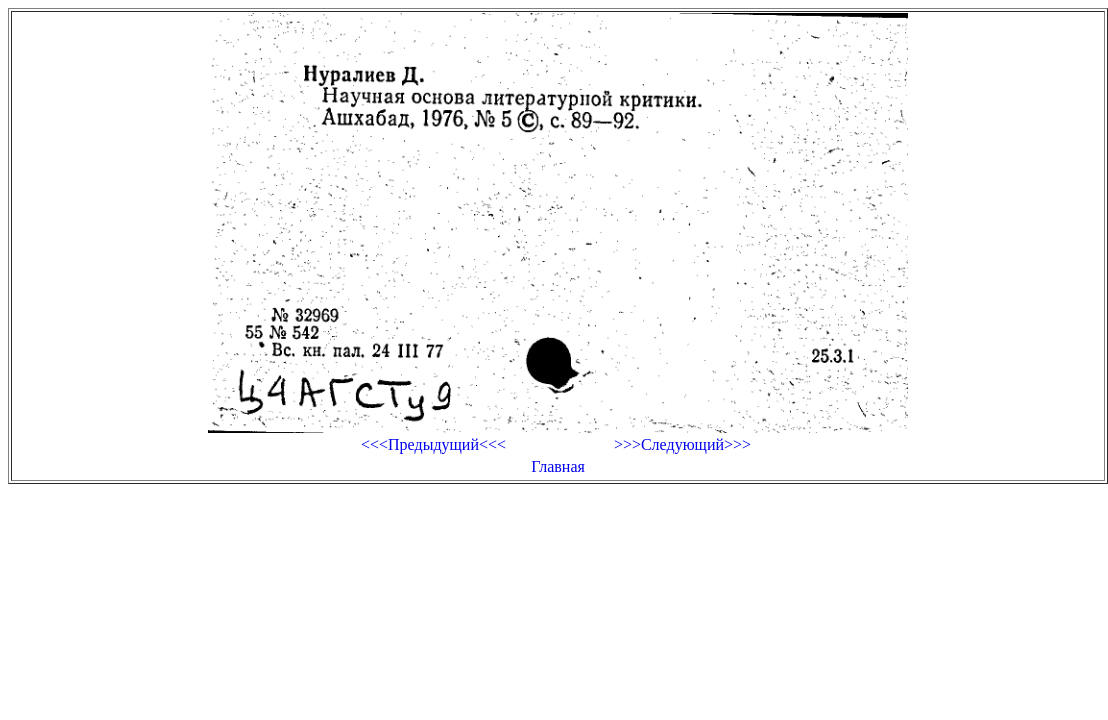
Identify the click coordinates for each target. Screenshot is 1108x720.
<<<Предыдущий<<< (433, 444)
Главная (558, 466)
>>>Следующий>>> (682, 444)
